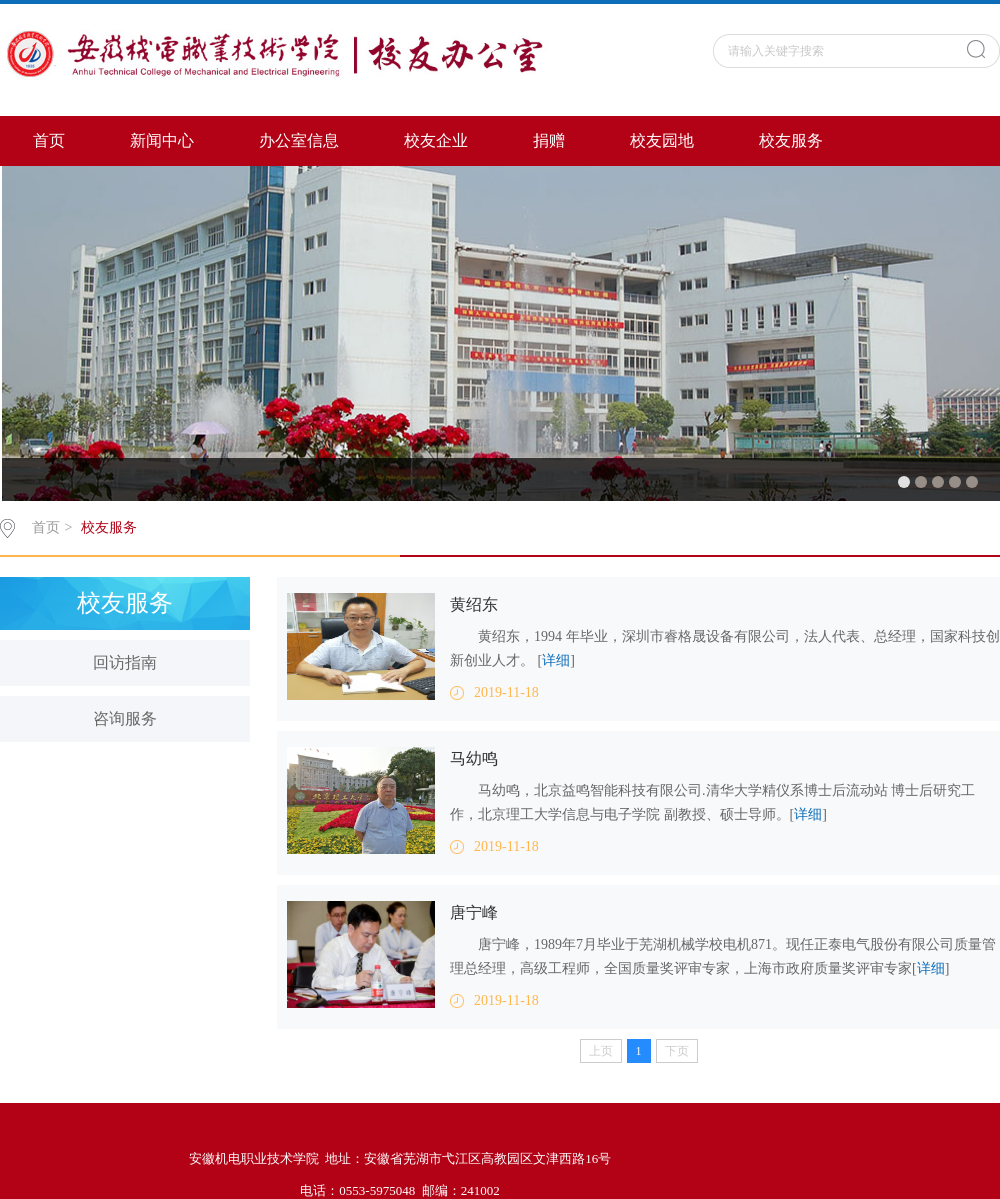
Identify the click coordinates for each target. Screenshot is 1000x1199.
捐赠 (549, 140)
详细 (556, 660)
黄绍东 (474, 604)
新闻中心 (162, 140)
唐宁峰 (474, 912)
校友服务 (791, 140)
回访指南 (125, 662)
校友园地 (662, 140)
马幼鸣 (474, 758)
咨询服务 (125, 718)
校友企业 (436, 140)
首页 (49, 140)
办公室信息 (299, 140)
